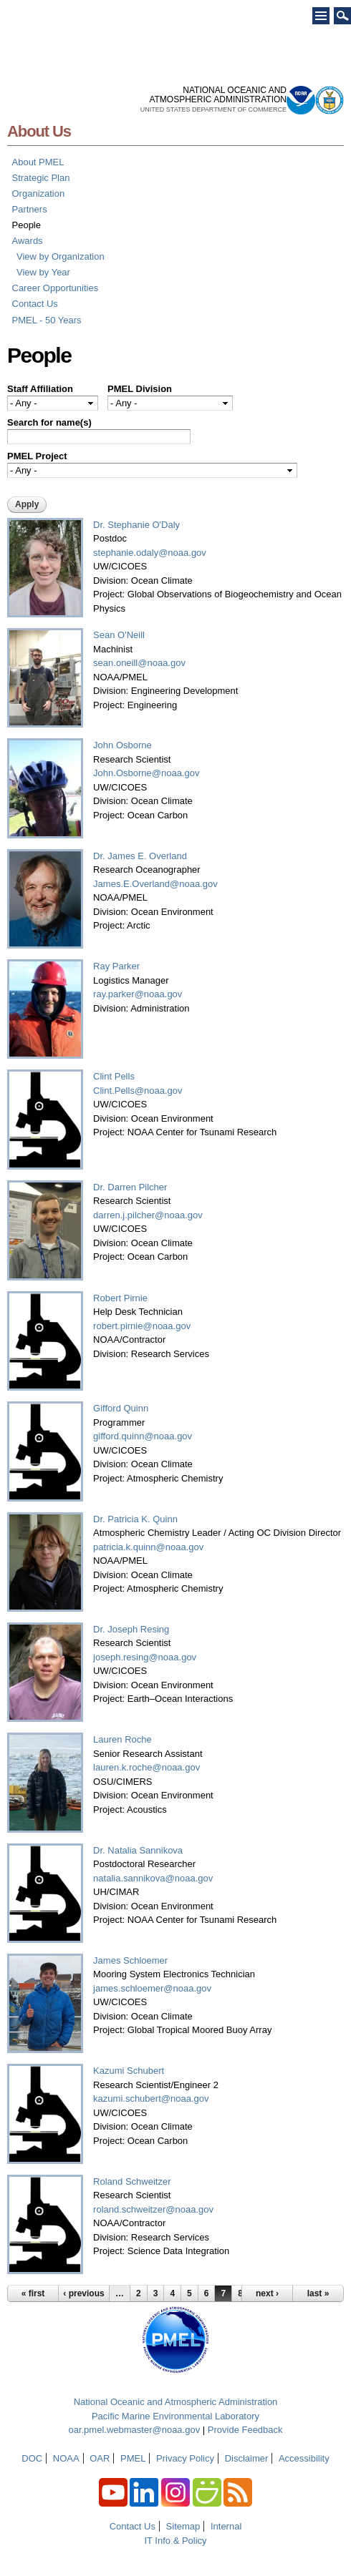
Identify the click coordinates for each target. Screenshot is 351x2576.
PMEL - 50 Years (47, 320)
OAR (100, 2458)
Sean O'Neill (119, 635)
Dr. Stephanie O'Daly (136, 524)
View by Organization (60, 256)
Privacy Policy (185, 2458)
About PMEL (38, 162)
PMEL (132, 2458)
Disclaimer (247, 2458)
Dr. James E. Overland (140, 856)
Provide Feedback (245, 2429)
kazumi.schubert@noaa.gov (150, 2098)
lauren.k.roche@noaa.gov (146, 1767)
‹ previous (83, 2293)
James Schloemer (130, 1960)
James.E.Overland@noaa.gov (155, 883)
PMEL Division (139, 388)
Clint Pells (114, 1076)
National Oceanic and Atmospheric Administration (176, 2401)
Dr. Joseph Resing (131, 1629)
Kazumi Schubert (128, 2070)
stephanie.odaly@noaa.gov (149, 552)
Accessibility (304, 2458)
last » (318, 2293)
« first (33, 2293)
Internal (226, 2526)
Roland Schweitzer (131, 2181)
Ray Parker (116, 966)
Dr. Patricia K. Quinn (135, 1519)
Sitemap (183, 2526)
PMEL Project (37, 456)
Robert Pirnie (120, 1298)
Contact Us (35, 303)
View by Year (43, 272)
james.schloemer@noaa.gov (152, 1988)
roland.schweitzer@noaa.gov (153, 2209)
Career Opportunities (55, 288)
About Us (39, 131)
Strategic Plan (41, 177)
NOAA (66, 2458)
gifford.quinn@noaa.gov (142, 1436)
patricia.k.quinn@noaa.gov (148, 1547)
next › (267, 2293)
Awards (27, 240)
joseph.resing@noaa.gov (144, 1657)
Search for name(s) (49, 422)
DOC (31, 2458)
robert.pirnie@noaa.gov (142, 1326)
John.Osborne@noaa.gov (146, 773)
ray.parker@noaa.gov (137, 994)
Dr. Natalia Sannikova (138, 1850)
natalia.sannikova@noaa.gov (153, 1878)
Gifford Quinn (120, 1408)
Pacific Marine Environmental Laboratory (175, 2416)
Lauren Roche (122, 1739)
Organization (38, 193)
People (26, 225)
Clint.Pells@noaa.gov (137, 1090)
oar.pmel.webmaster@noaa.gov (134, 2429)
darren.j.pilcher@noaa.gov (148, 1215)
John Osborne (122, 745)
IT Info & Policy (175, 2540)
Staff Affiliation (40, 388)
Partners (29, 209)
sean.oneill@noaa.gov (139, 662)
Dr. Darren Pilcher (130, 1187)
